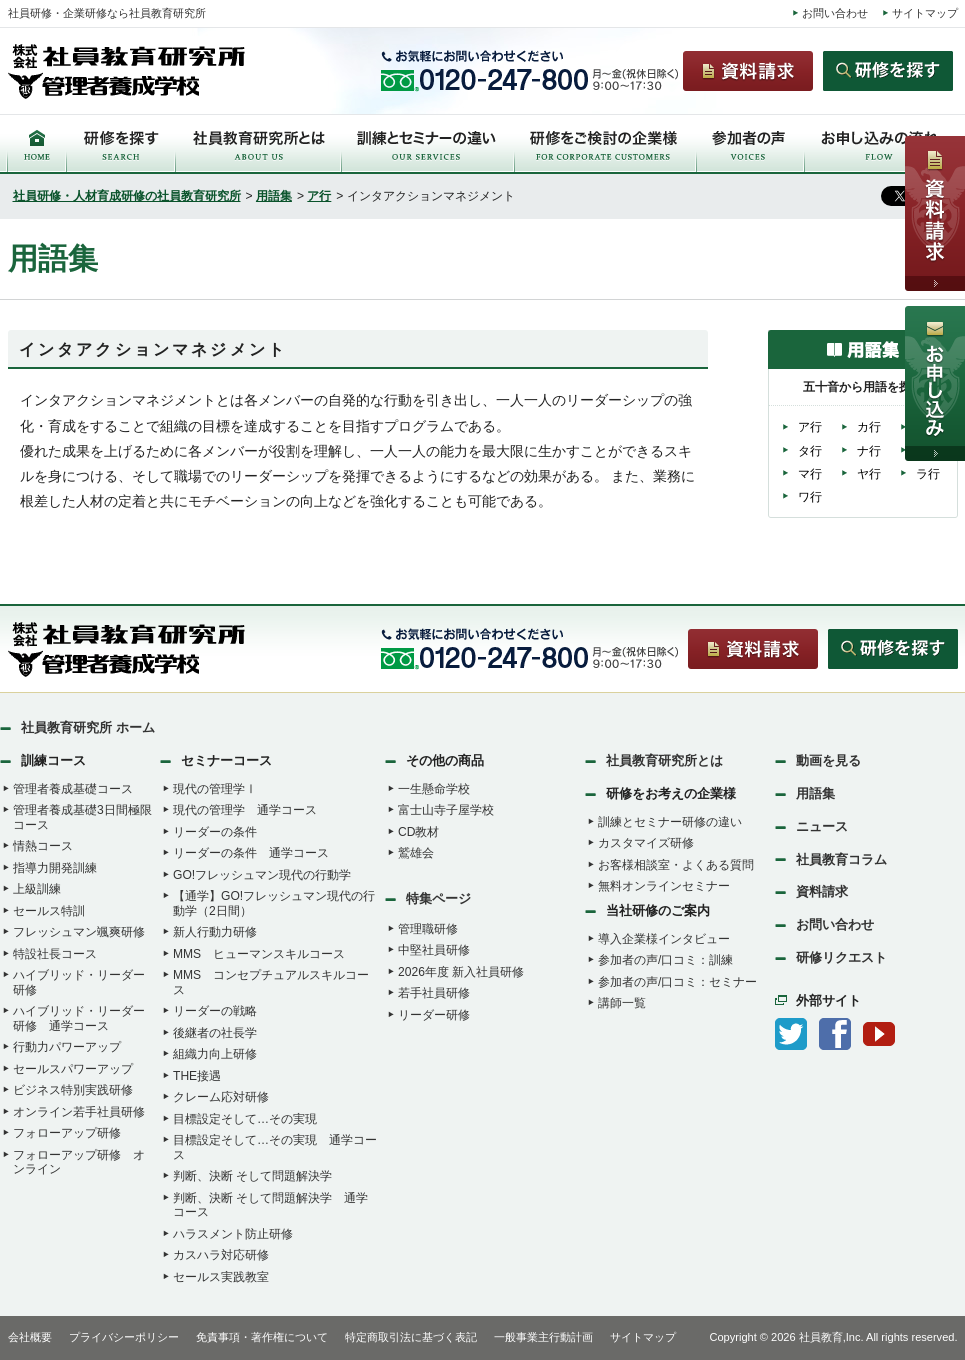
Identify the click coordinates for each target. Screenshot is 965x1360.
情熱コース (43, 846)
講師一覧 (622, 1003)
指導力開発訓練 (55, 868)
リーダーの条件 (215, 832)
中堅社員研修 (434, 950)
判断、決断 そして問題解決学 (252, 1176)
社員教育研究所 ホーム (88, 727)
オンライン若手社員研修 (79, 1112)
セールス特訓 (49, 911)
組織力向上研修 (215, 1054)
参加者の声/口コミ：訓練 (665, 960)
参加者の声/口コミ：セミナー (677, 982)
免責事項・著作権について (262, 1337)
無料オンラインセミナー (664, 886)
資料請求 (822, 891)
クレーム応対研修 (221, 1097)
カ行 (869, 427)
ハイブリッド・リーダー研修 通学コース (79, 1018)
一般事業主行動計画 (543, 1337)
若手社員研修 (434, 993)
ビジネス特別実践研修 (73, 1090)
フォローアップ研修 (67, 1133)
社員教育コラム (841, 859)
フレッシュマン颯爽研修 (79, 932)
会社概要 (30, 1337)
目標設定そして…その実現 (245, 1119)
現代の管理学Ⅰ (215, 789)
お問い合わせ (835, 13)
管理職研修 (428, 929)
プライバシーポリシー (124, 1337)
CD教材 (418, 832)
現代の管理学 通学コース (245, 810)
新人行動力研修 (215, 932)
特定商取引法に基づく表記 (411, 1337)
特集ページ (438, 898)
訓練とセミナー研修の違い (670, 822)
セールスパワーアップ (73, 1069)
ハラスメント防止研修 (233, 1234)
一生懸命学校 (434, 789)
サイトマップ (925, 13)
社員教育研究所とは (664, 760)
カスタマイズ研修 (646, 843)
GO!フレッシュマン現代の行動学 (262, 875)
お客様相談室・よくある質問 (676, 865)
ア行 (319, 196)
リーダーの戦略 (215, 1011)
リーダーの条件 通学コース (251, 853)
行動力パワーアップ (67, 1047)
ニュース (822, 826)
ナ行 (869, 451)
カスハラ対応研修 (221, 1255)
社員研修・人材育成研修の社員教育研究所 (127, 196)
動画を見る (828, 760)
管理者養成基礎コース (73, 789)
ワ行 (810, 497)
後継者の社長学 (215, 1033)
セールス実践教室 (221, 1277)
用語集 (274, 196)
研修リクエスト (841, 957)
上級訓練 (37, 889)
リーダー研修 (434, 1015)
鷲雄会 (416, 853)
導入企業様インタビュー (664, 939)
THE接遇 (197, 1076)
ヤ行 (869, 474)
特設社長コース (55, 954)
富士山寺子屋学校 (446, 810)
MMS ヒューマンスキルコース (259, 954)
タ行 (810, 451)
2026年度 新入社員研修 (461, 972)
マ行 (810, 474)
